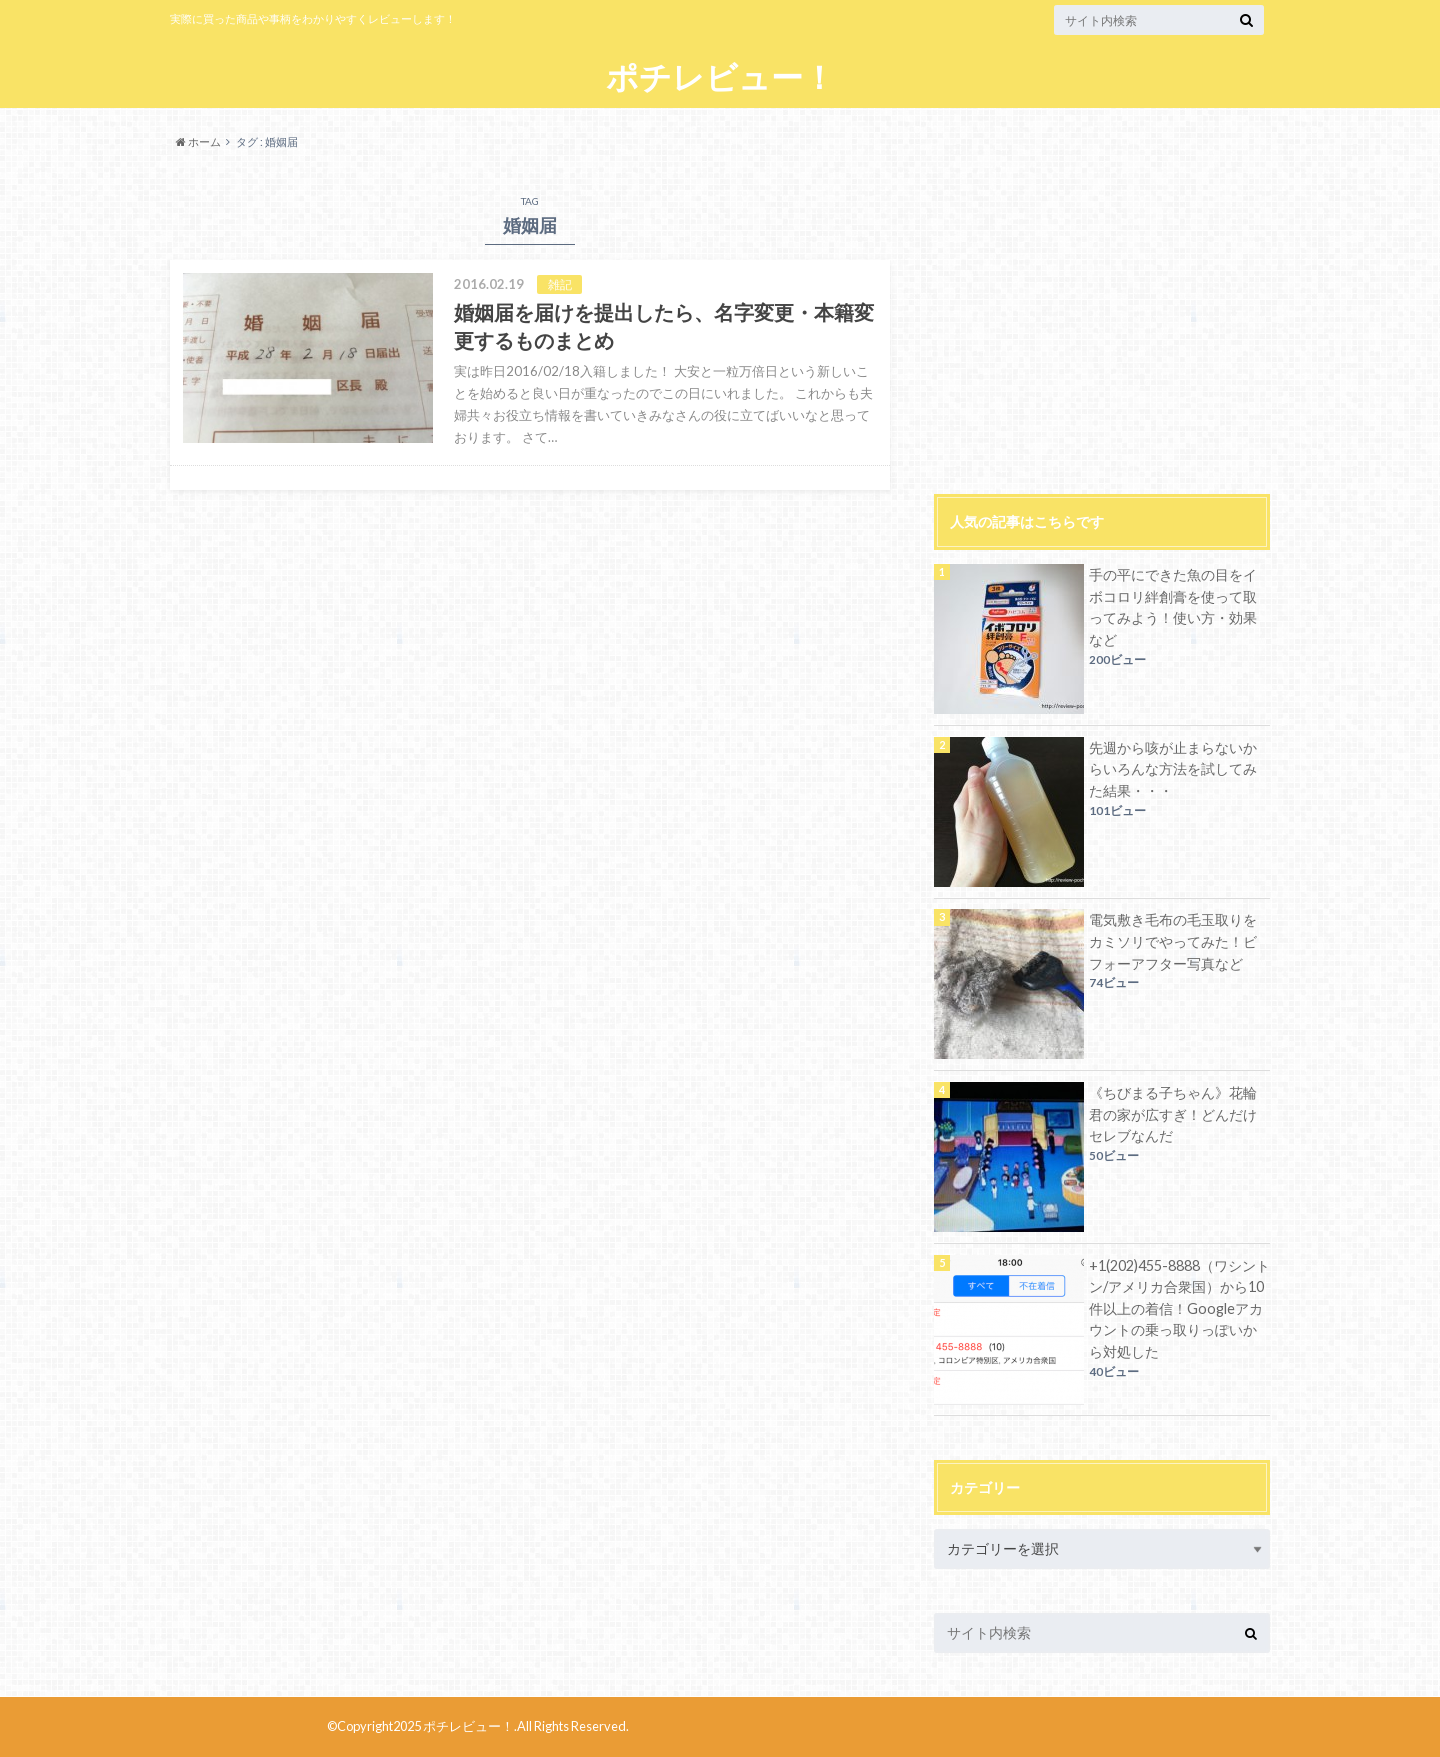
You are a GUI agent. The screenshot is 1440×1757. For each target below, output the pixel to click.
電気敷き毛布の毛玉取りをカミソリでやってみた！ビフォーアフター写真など (1173, 941)
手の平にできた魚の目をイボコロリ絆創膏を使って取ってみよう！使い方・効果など (1173, 607)
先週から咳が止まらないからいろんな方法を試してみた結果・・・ (1173, 769)
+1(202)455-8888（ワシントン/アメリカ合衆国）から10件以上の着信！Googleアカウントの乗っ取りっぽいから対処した (1179, 1308)
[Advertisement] (1102, 316)
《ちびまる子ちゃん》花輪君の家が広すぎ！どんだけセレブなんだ (1173, 1114)
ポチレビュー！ (720, 77)
